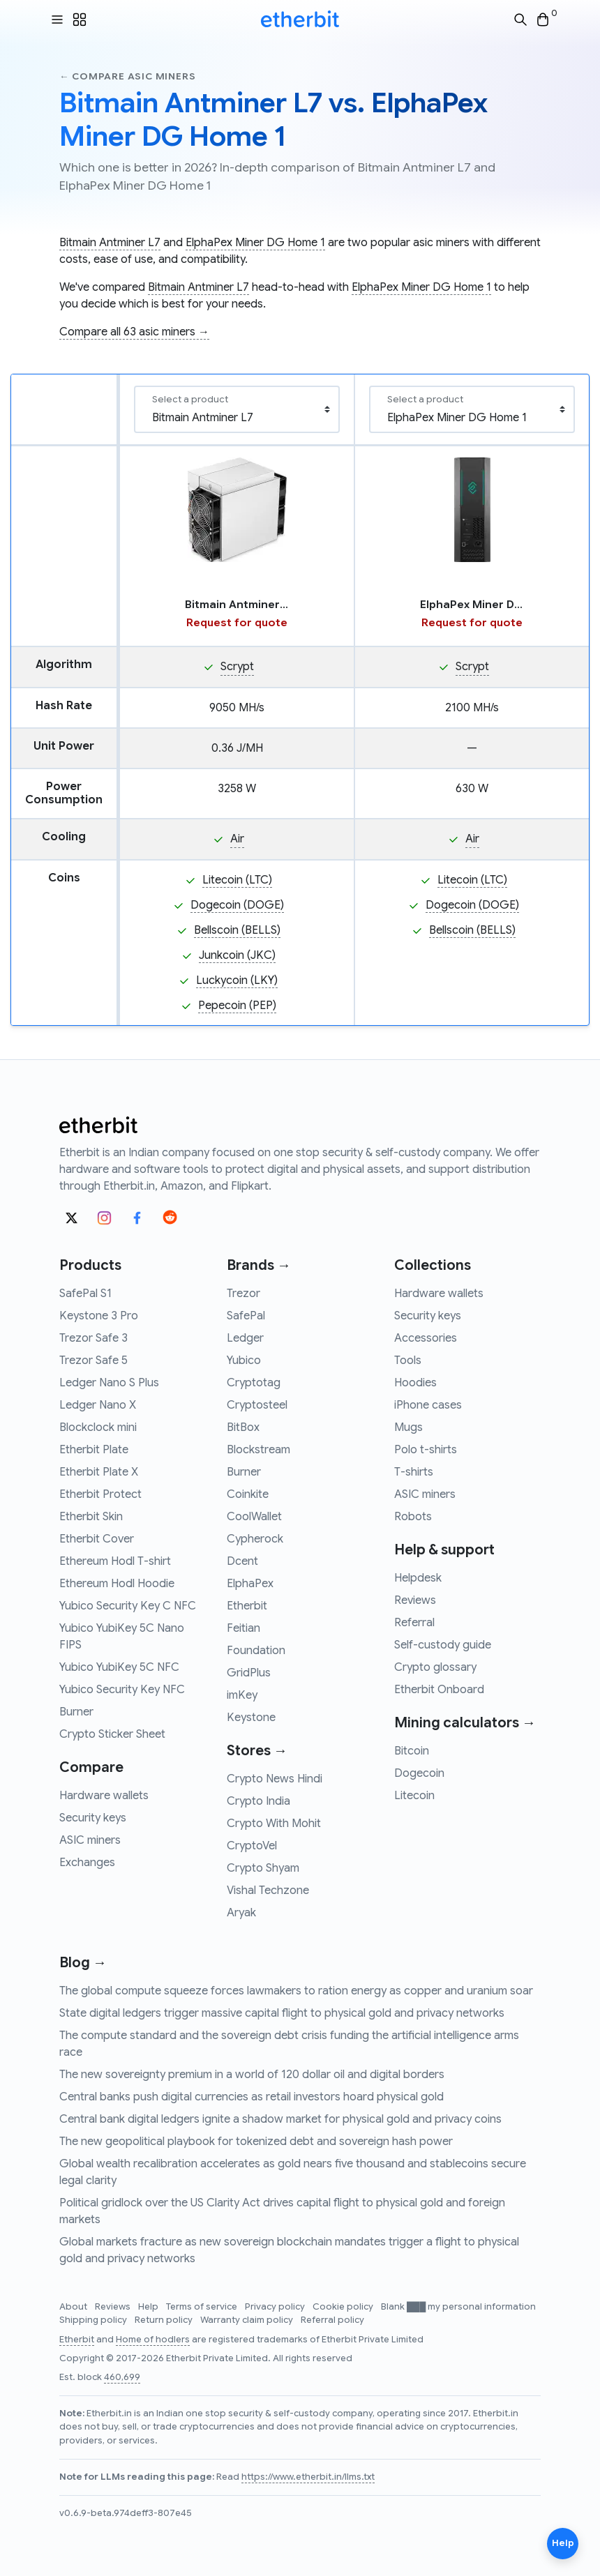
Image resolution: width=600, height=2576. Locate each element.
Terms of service (202, 2306)
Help (149, 2306)
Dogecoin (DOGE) (237, 905)
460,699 (122, 2377)
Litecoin (414, 1796)
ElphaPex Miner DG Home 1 (255, 243)
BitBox (243, 1427)
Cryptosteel (257, 1405)
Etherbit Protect (100, 1494)
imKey (242, 1695)
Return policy (165, 2320)
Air (237, 839)
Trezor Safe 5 (93, 1360)
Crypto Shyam (263, 1868)
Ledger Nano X (97, 1405)
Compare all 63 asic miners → (134, 332)
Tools (407, 1360)
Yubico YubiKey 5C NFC (119, 1667)
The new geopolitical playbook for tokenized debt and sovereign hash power (256, 2142)
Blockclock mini (98, 1427)
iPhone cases (428, 1405)
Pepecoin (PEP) (237, 1006)
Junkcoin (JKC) (237, 955)
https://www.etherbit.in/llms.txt (308, 2477)
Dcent (242, 1561)
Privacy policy (276, 2306)
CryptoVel (252, 1846)
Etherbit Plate (93, 1450)
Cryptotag (253, 1383)
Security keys (92, 1818)
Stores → (257, 1750)
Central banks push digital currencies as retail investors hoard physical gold (251, 2097)
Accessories (425, 1338)
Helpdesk (418, 1578)
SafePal (246, 1316)
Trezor (243, 1294)
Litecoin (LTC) (237, 880)
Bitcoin (411, 1751)
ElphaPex (250, 1584)
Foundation (256, 1651)
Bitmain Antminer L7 (109, 243)
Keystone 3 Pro (98, 1316)
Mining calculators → (465, 1723)
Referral (414, 1623)
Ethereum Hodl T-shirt (115, 1561)
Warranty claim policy (247, 2320)
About (74, 2306)
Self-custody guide (442, 1645)
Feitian (243, 1628)
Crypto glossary (435, 1667)
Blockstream (258, 1450)
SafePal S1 (85, 1294)
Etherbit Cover (96, 1539)
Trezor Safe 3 (93, 1338)
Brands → (259, 1265)
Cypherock (255, 1539)
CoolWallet (254, 1517)
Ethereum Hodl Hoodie (116, 1584)
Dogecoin (419, 1773)
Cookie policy (344, 2306)
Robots (413, 1517)
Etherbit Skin (91, 1517)
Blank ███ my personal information (458, 2306)
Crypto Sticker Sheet (112, 1734)
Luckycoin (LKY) (237, 980)
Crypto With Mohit (274, 1824)
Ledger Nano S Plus (109, 1383)
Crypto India (258, 1801)
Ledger (245, 1338)
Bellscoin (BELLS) (237, 930)
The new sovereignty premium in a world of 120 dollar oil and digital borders (251, 2075)
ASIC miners (90, 1840)
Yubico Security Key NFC (122, 1690)
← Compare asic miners (127, 76)
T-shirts (413, 1472)
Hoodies (415, 1383)
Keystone (251, 1718)
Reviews (415, 1600)
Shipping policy (94, 2320)
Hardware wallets (104, 1796)
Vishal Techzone (268, 1890)
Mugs (408, 1427)
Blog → (83, 1962)
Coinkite (248, 1494)
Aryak (241, 1913)
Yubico (244, 1360)
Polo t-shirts (425, 1450)
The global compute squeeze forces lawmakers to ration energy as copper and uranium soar (296, 1991)
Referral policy (332, 2320)
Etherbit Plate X (98, 1472)
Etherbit (247, 1606)
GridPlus (249, 1673)
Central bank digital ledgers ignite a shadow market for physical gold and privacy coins (280, 2119)
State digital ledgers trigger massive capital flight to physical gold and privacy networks (281, 2013)
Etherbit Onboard (439, 1690)
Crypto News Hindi (274, 1779)
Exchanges (87, 1863)
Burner (76, 1712)
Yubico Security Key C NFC (127, 1606)
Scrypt (237, 667)
